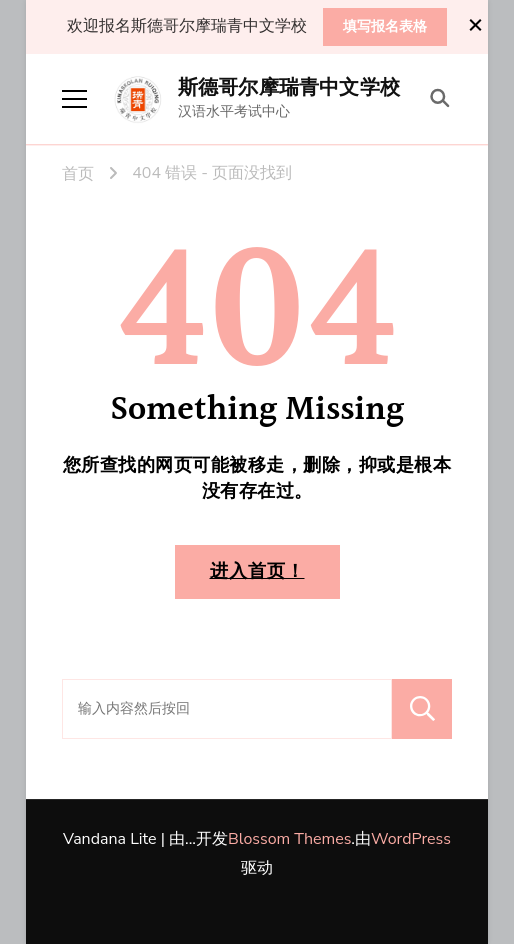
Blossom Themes (289, 839)
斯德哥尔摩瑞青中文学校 (289, 88)
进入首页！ (257, 571)
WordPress (411, 839)
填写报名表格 (385, 26)
